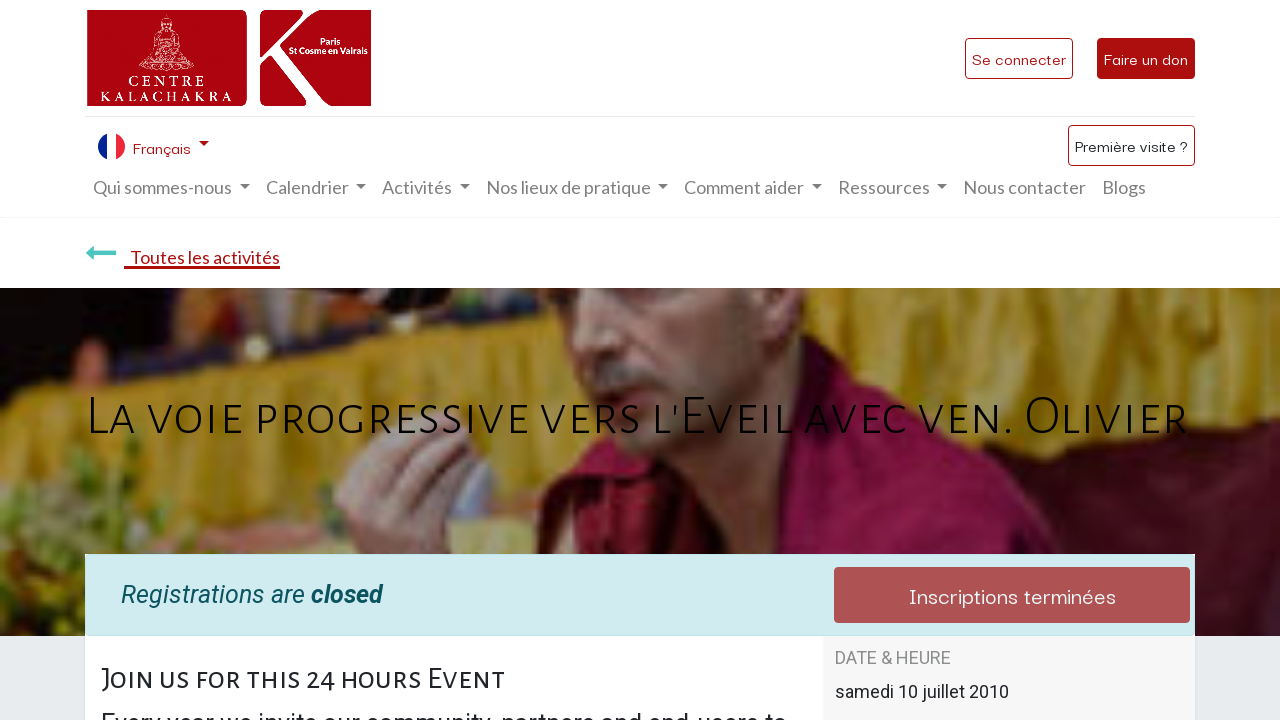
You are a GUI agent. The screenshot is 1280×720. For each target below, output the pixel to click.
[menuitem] (1024, 187)
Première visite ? (1131, 145)
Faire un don (1146, 58)
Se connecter (1019, 58)
